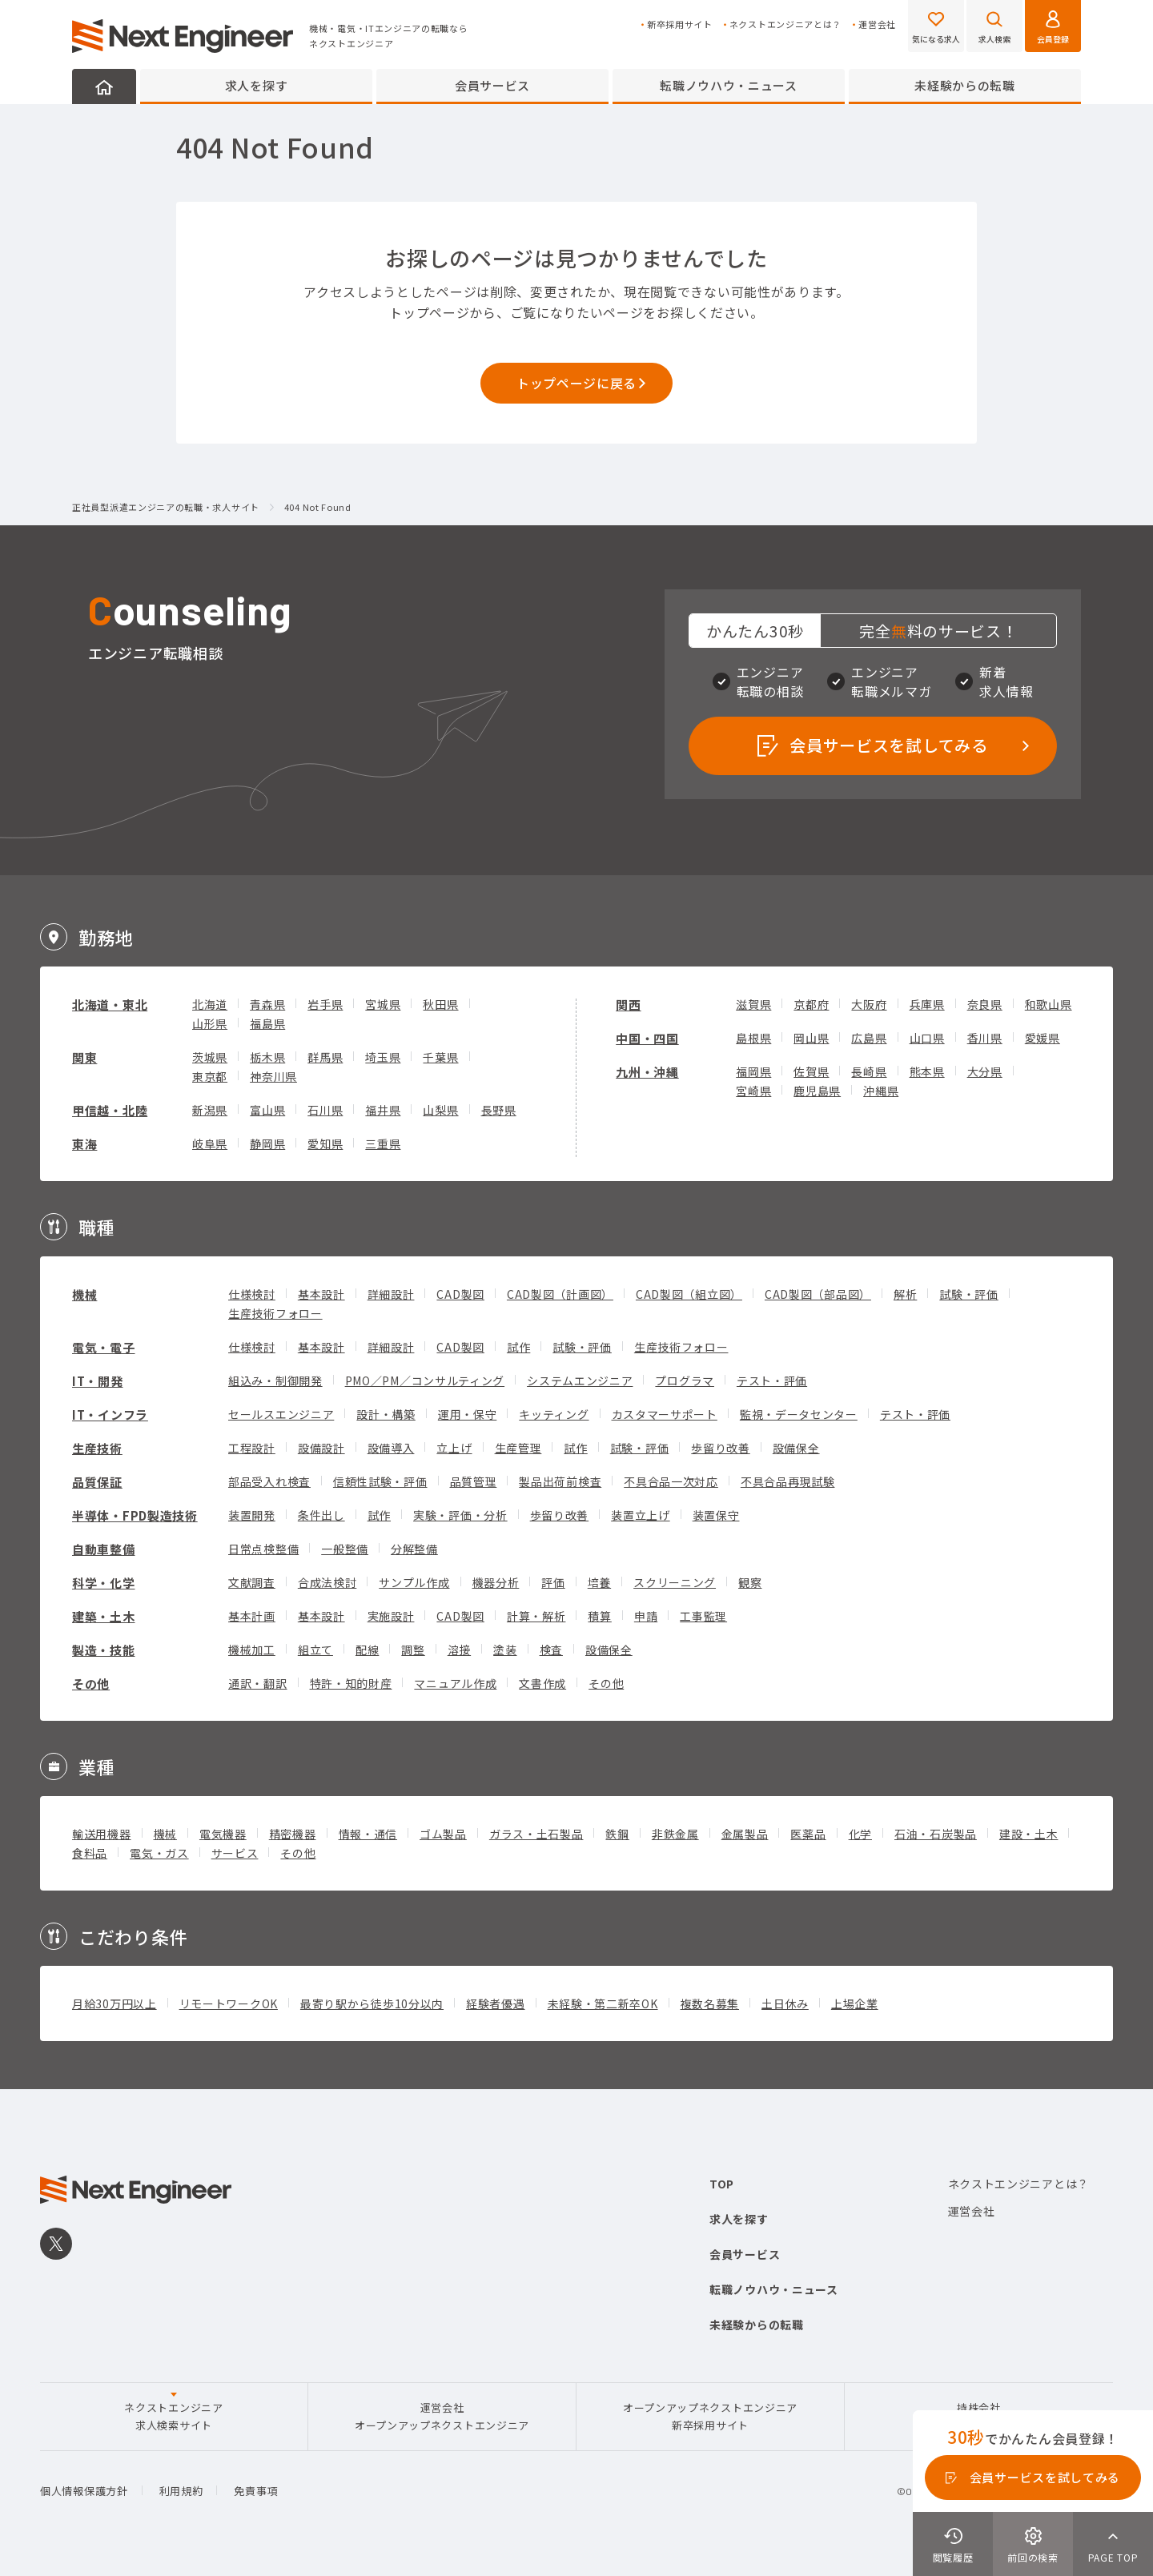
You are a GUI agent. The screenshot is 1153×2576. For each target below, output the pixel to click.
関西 (628, 1004)
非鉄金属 (675, 1834)
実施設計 (391, 1616)
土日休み (785, 2003)
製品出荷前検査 (560, 1481)
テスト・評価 (772, 1380)
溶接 (459, 1650)
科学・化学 (103, 1582)
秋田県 (440, 1004)
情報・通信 (368, 1834)
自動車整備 (103, 1549)
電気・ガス (159, 1853)
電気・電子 (103, 1347)
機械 (84, 1294)
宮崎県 (753, 1091)
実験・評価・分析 (460, 1515)
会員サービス (492, 85)
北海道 (209, 1004)
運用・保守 (467, 1414)
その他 (91, 1683)
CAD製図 (460, 1294)
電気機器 (223, 1834)
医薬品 (808, 1834)
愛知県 (325, 1143)
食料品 (89, 1853)
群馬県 (325, 1057)
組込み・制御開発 (275, 1380)
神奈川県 (273, 1076)
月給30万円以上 (114, 2003)
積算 (599, 1616)
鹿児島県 (817, 1091)
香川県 (984, 1038)
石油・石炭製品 (935, 1834)
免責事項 (256, 2490)
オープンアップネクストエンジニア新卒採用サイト (710, 2416)
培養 (599, 1582)
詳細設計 (391, 1294)
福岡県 (753, 1071)
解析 (905, 1294)
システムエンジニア (580, 1380)
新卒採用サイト (680, 24)
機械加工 (251, 1650)
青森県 (267, 1004)
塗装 (504, 1650)
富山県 (267, 1110)
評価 (552, 1582)
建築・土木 (103, 1616)
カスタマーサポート (664, 1414)
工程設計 (251, 1448)
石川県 (325, 1110)
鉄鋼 (617, 1834)
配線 (367, 1650)
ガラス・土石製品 (536, 1834)
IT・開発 (97, 1380)
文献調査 (251, 1582)
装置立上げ (640, 1515)
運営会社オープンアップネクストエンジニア (442, 2416)
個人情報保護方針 (84, 2490)
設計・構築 (386, 1414)
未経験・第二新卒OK (603, 2003)
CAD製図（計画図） (560, 1294)
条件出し (321, 1515)
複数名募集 (710, 2003)
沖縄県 (880, 1091)
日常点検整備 (263, 1549)
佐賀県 (811, 1071)
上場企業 (854, 2003)
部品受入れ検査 (269, 1481)
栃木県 (267, 1057)
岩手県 (325, 1004)
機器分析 (496, 1582)
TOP (721, 2184)
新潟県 (209, 1110)
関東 (84, 1057)
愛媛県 (1042, 1038)
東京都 (209, 1076)
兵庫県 (927, 1004)
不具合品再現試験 (788, 1481)
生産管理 (518, 1448)
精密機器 (292, 1834)
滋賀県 (753, 1004)
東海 (84, 1143)
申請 (645, 1616)
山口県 (927, 1038)
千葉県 (440, 1057)
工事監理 (703, 1616)
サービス (235, 1853)
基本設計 (321, 1294)
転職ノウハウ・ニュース (728, 85)
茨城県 (209, 1057)
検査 (551, 1650)
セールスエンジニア (281, 1414)
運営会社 (877, 24)
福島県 (267, 1023)
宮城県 (382, 1004)
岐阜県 (209, 1143)
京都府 (811, 1004)
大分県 (984, 1071)
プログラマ (684, 1380)
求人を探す (256, 85)
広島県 (868, 1038)
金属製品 (745, 1834)
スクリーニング (674, 1582)
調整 (412, 1650)
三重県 (382, 1143)
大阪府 (868, 1004)
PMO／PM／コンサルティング (425, 1380)
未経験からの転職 (964, 85)
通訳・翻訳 (257, 1683)
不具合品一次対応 (671, 1481)
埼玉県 (382, 1057)
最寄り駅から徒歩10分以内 (372, 2003)
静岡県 (267, 1143)
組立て (315, 1650)
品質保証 (97, 1481)
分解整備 (414, 1549)
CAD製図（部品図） (818, 1294)
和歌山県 (1048, 1004)
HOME (104, 86)
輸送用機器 (101, 1834)
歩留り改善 (720, 1448)
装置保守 (716, 1515)
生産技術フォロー (275, 1313)
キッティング (554, 1414)
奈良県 (984, 1004)
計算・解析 (536, 1616)
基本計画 (251, 1616)
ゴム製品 (443, 1834)
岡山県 (811, 1038)
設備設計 (321, 1448)
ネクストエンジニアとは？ (785, 24)
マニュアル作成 (455, 1683)
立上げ (454, 1448)
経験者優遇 (495, 2003)
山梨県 (440, 1110)
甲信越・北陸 (109, 1110)
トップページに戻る (576, 382)
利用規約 (181, 2490)
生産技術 (97, 1448)
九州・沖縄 (647, 1071)
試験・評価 (968, 1294)
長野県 (498, 1110)
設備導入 (391, 1448)
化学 (860, 1834)
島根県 (753, 1038)
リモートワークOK (228, 2003)
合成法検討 (327, 1582)
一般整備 (344, 1549)
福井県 (382, 1110)
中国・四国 (647, 1038)
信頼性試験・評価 (380, 1481)
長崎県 (868, 1071)
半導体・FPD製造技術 (135, 1515)
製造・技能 (103, 1650)
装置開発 (251, 1515)
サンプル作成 (414, 1582)
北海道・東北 (109, 1004)
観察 (749, 1582)
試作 (518, 1347)
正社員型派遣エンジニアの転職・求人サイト (165, 507)
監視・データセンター (799, 1414)
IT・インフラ (110, 1414)
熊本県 (927, 1071)
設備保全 (796, 1448)
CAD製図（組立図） (689, 1294)
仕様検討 (251, 1294)
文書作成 (542, 1683)
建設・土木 (1029, 1834)
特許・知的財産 (351, 1683)
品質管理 (473, 1481)
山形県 (209, 1023)
